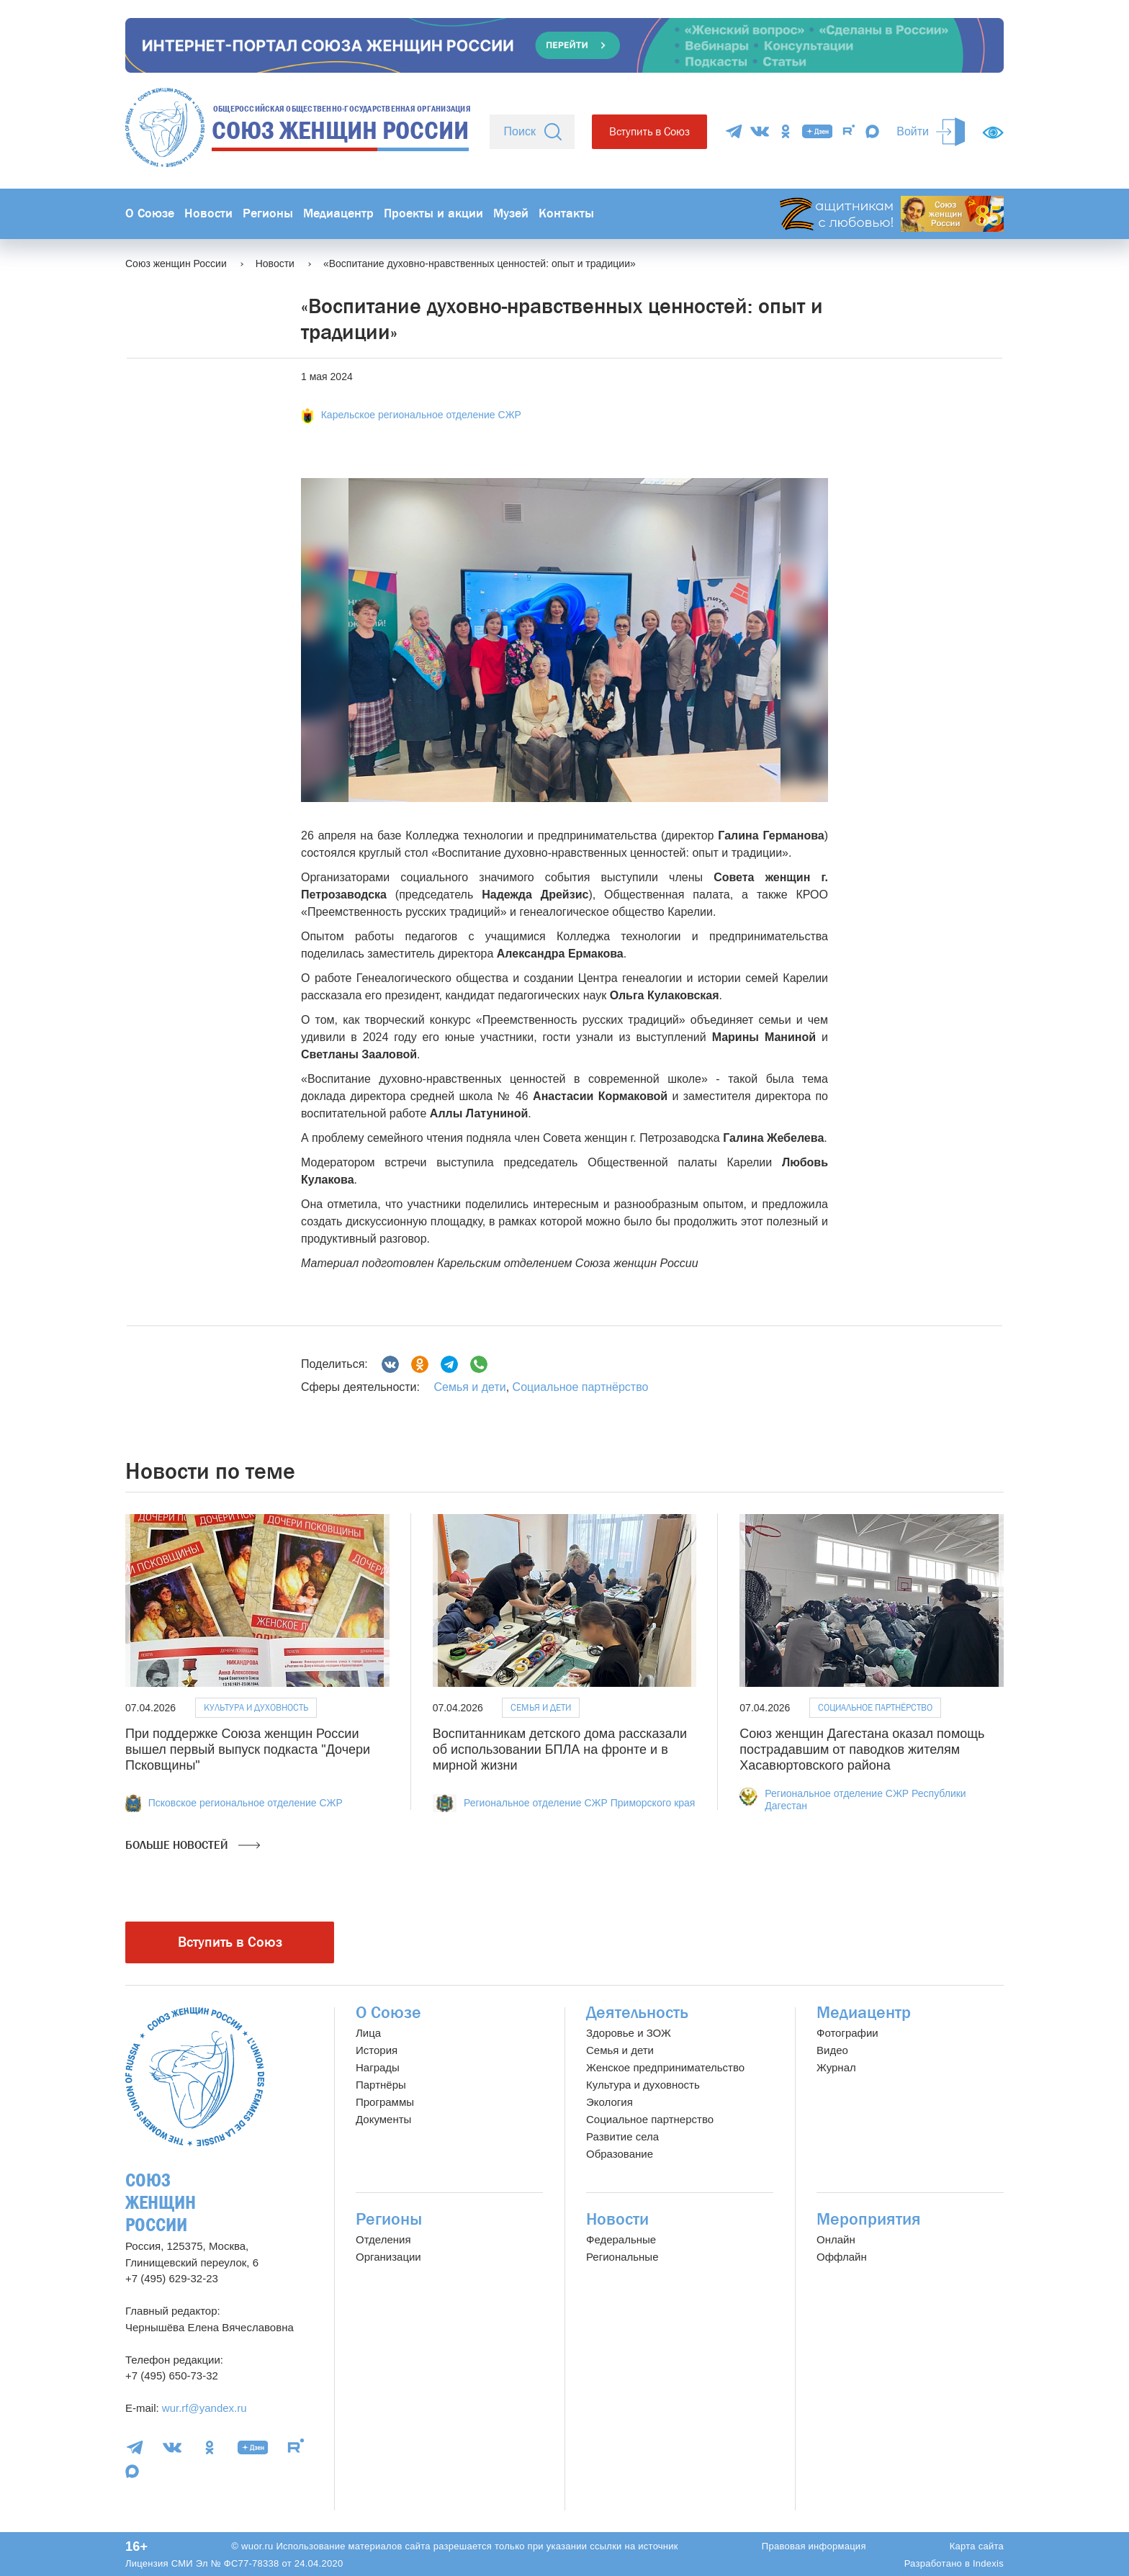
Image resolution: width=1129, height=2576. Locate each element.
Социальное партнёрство (581, 1387)
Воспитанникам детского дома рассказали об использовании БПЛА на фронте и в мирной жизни (560, 1749)
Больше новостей (192, 1845)
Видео (832, 2050)
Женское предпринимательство (665, 2067)
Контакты (566, 213)
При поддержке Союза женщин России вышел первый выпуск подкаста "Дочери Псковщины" (247, 1749)
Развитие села (622, 2136)
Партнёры (381, 2085)
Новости (208, 213)
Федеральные (621, 2239)
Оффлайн (842, 2257)
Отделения (383, 2239)
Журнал (836, 2067)
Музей (510, 213)
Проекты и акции (433, 213)
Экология (609, 2102)
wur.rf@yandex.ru (204, 2408)
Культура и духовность (256, 1707)
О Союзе (149, 213)
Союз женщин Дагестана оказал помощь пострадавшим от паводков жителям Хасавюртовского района (861, 1749)
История (376, 2050)
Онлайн (836, 2239)
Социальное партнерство (650, 2119)
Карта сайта (977, 2546)
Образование (619, 2154)
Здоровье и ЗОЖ (628, 2033)
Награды (378, 2067)
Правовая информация (814, 2546)
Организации (388, 2257)
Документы (383, 2119)
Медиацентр (338, 213)
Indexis (988, 2563)
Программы (385, 2102)
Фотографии (847, 2033)
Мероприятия (869, 2219)
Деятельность (637, 2012)
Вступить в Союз (649, 131)
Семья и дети (469, 1387)
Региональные (622, 2257)
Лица (368, 2033)
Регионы (268, 213)
